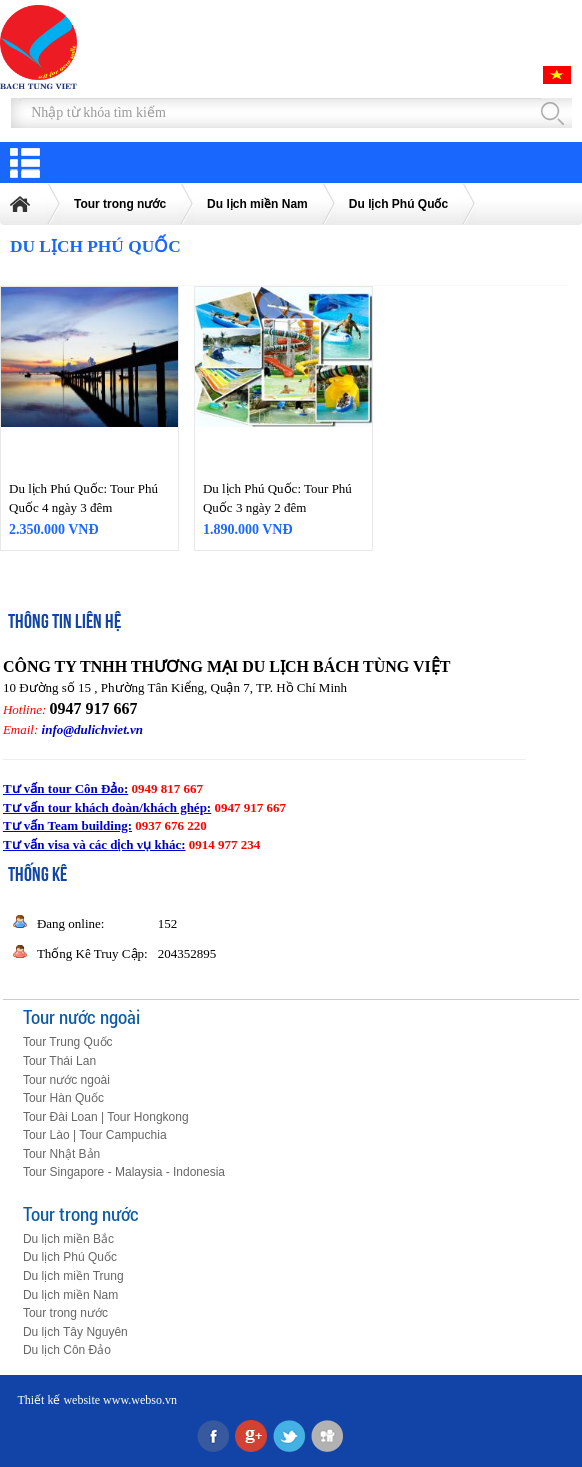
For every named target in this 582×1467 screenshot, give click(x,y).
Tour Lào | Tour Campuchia (95, 1135)
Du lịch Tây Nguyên (75, 1332)
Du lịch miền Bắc (68, 1239)
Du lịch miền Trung (73, 1276)
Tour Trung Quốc (68, 1042)
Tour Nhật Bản (61, 1154)
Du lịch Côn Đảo (67, 1350)
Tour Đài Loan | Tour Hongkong (106, 1117)
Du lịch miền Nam (257, 204)
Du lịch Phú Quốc (398, 204)
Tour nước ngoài (81, 1016)
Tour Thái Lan (59, 1061)
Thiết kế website (58, 1400)
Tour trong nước (120, 204)
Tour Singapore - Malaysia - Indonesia (124, 1172)
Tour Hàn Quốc (63, 1098)
